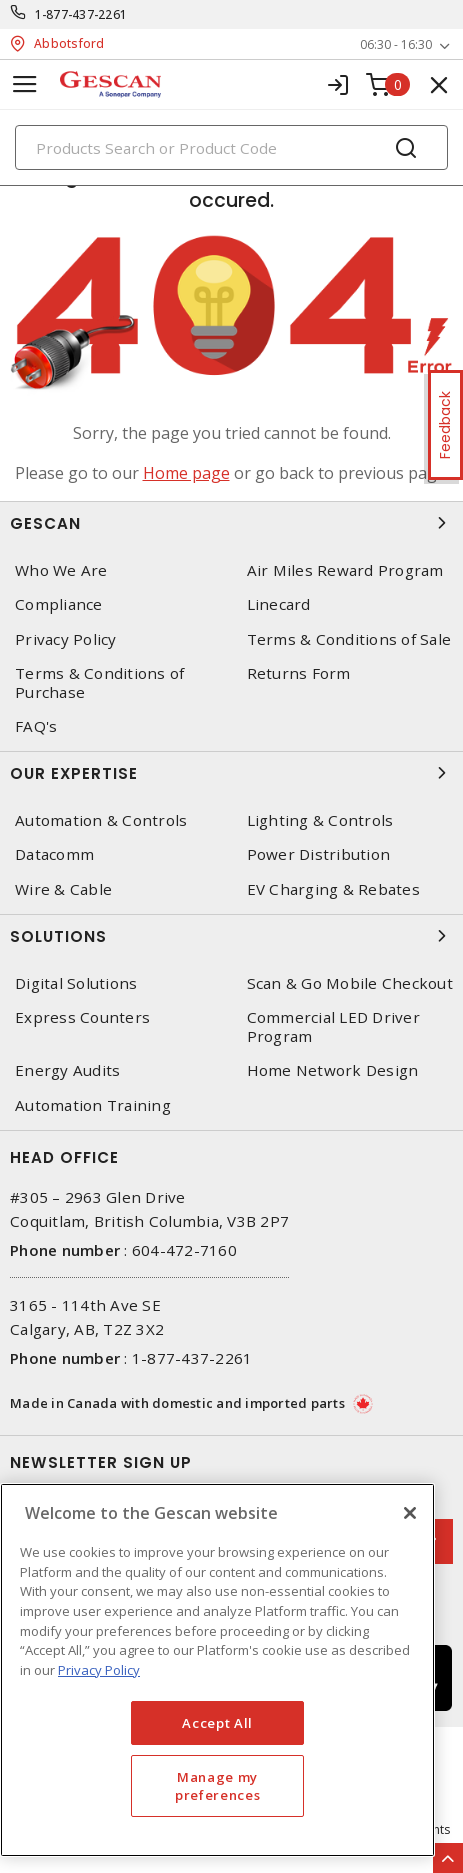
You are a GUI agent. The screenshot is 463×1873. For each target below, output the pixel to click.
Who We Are (61, 570)
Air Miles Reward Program (345, 570)
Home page (186, 473)
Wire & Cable (63, 889)
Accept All (217, 1723)
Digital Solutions (76, 983)
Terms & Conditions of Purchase (99, 683)
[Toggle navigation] (25, 84)
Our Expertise (231, 773)
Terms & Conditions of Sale (349, 639)
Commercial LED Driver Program (333, 1027)
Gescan (231, 523)
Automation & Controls (101, 820)
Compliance (59, 604)
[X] (410, 1513)
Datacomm (54, 854)
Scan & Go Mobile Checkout (350, 983)
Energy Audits (67, 1070)
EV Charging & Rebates (333, 889)
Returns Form (299, 673)
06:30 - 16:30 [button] (396, 44)
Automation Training (93, 1105)
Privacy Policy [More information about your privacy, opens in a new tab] (99, 1670)
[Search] (231, 147)
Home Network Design (333, 1070)
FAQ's (36, 726)
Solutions (231, 936)
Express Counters (82, 1017)
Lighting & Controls (320, 820)
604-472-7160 (184, 1250)
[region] (217, 1670)
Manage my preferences (217, 1786)
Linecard (279, 604)
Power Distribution (319, 854)
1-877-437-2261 (81, 14)
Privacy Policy (66, 639)
